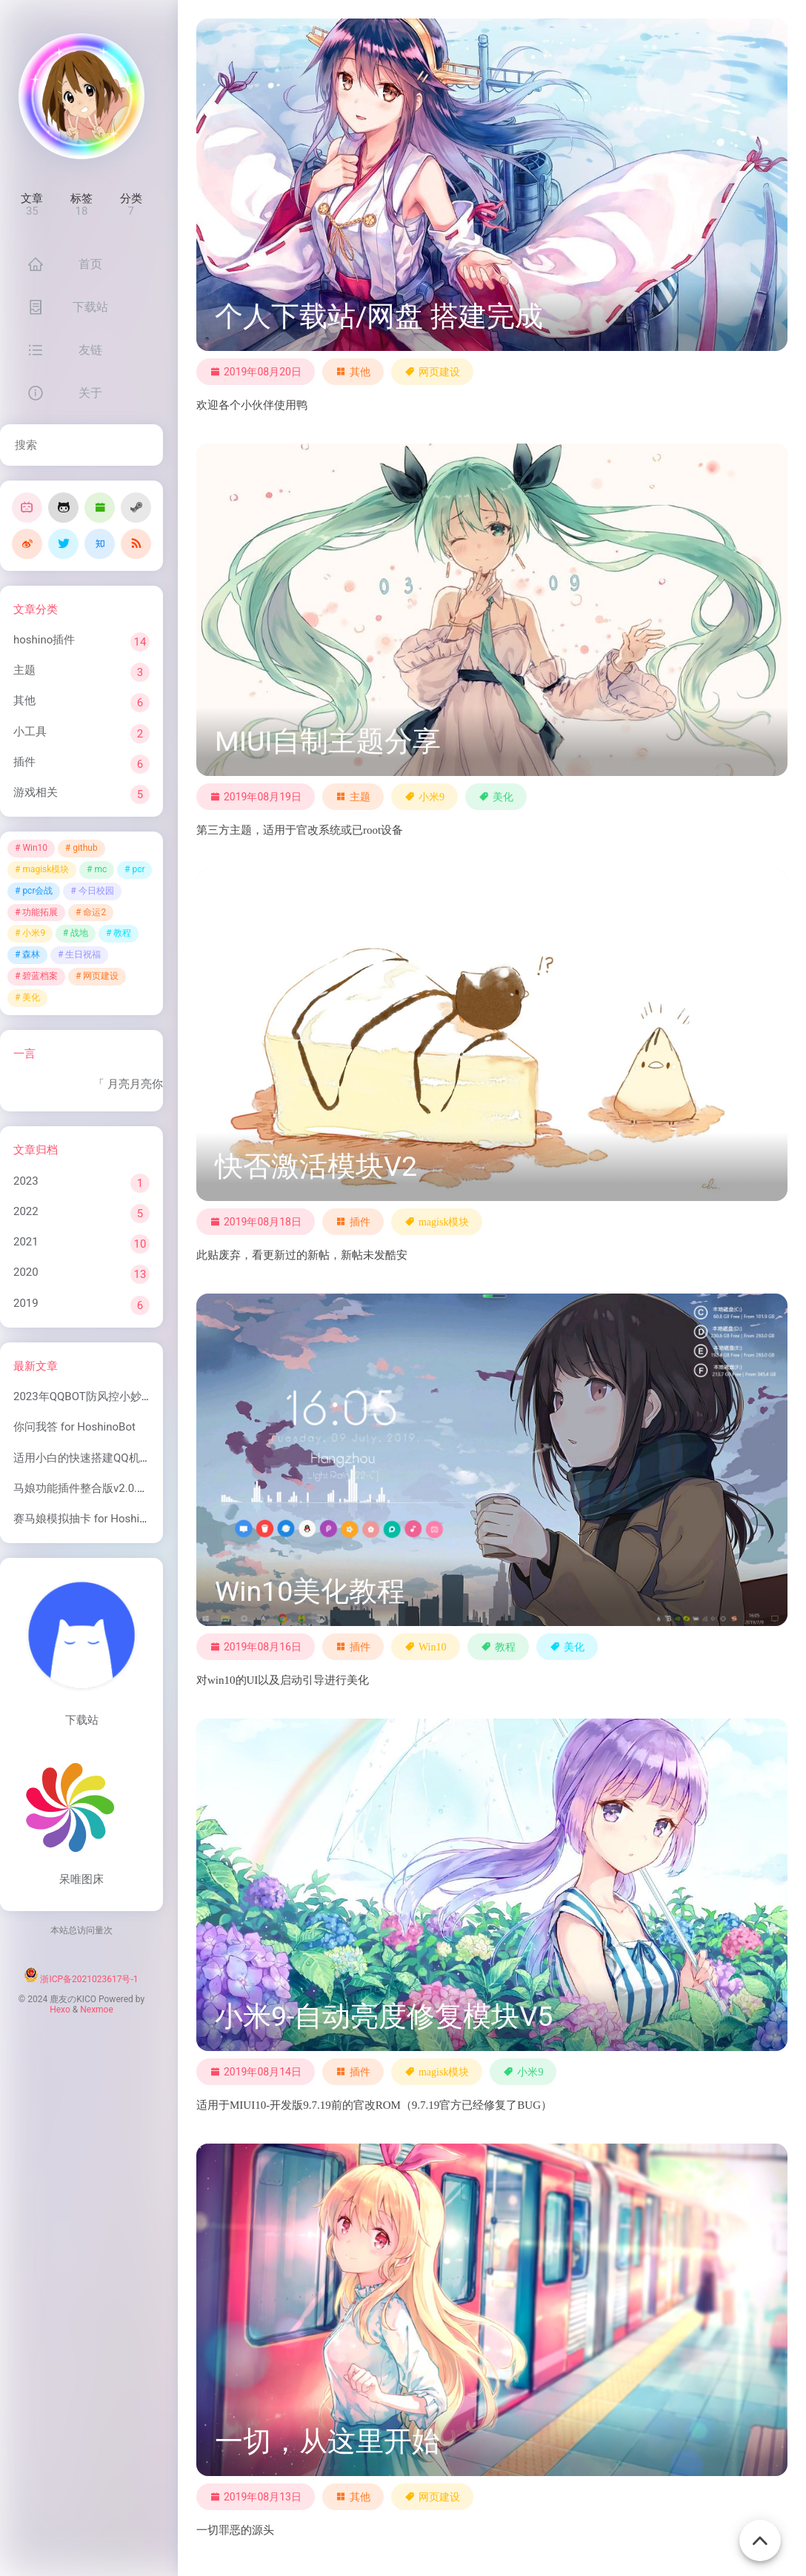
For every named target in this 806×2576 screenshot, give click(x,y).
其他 (24, 700)
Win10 (34, 848)
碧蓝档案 (40, 976)
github (85, 848)
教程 (122, 933)
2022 (26, 1211)
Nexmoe (96, 2009)
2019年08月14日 (256, 2072)
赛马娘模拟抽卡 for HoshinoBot (91, 1518)
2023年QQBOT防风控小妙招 (83, 1396)
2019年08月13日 (256, 2497)
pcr (138, 869)
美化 (31, 997)
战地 (79, 933)
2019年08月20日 (256, 372)
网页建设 (101, 976)
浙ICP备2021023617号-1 (89, 1979)
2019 (26, 1303)
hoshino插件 (44, 639)
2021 (26, 1241)
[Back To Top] (760, 2532)
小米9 (33, 933)
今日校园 (96, 891)
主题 (24, 670)
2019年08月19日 (256, 797)
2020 (26, 1272)
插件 (24, 762)
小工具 (30, 731)
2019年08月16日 (256, 1647)
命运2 (94, 912)
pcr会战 (37, 891)
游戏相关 (35, 792)
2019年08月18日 (256, 1222)
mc (100, 869)
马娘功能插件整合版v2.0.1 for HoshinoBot (117, 1488)
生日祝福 (83, 954)
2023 (26, 1181)
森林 (31, 954)
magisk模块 (45, 869)
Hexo (60, 2009)
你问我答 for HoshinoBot (74, 1426)
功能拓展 (40, 912)
